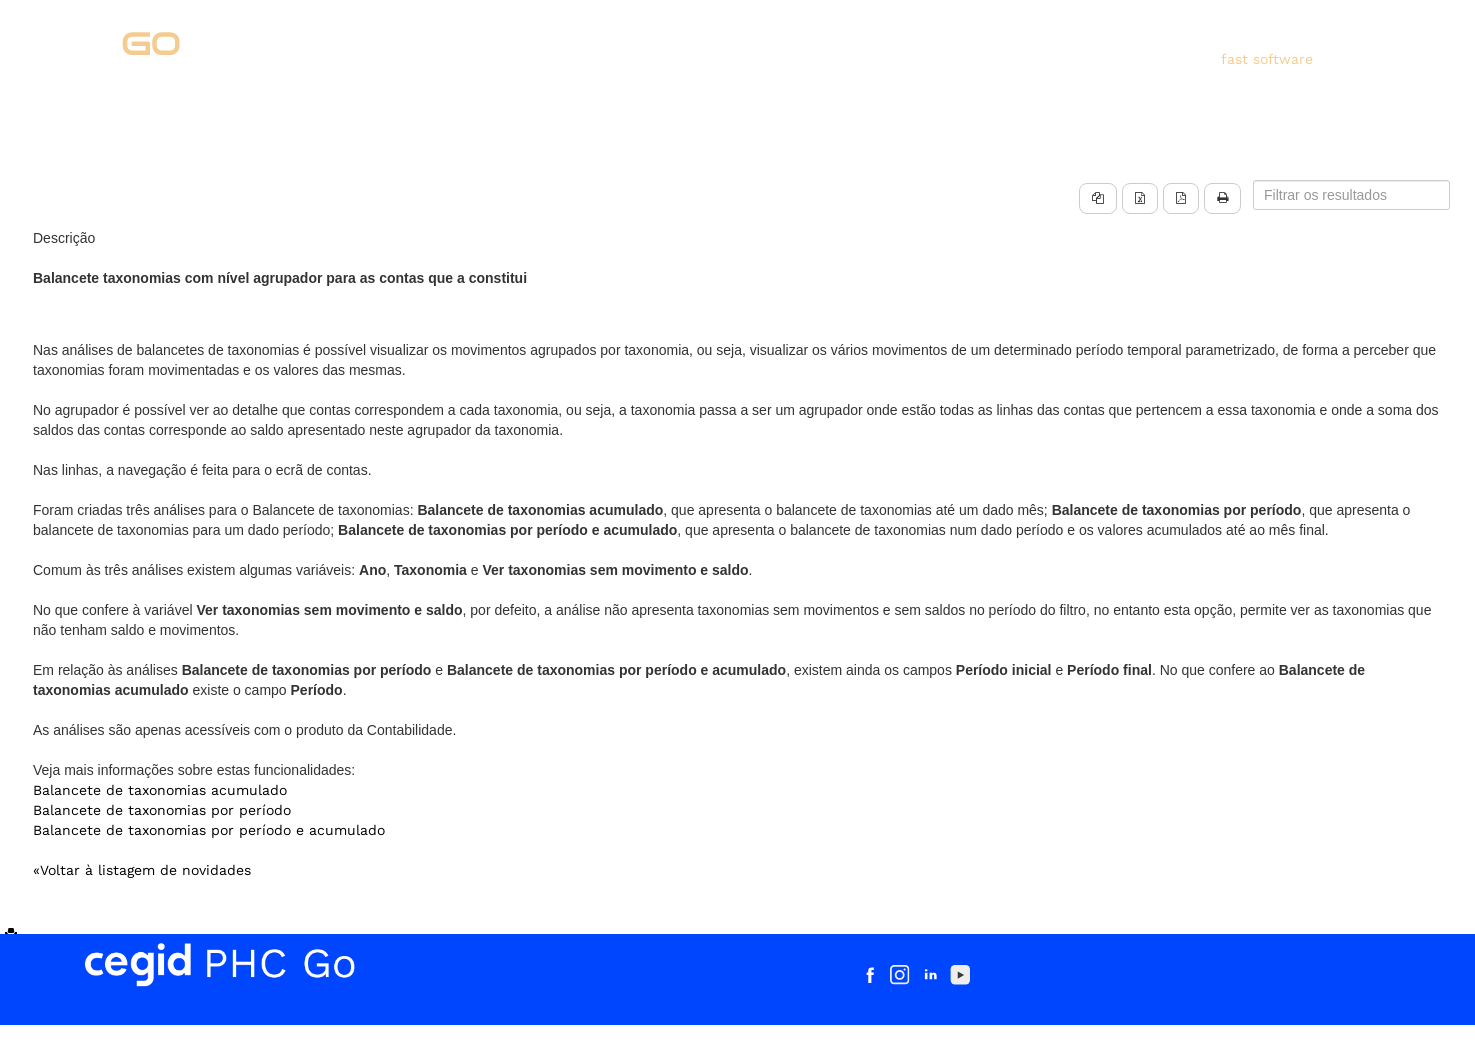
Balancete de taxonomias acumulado (160, 790)
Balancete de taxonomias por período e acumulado (209, 830)
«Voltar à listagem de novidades (142, 870)
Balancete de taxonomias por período (162, 810)
